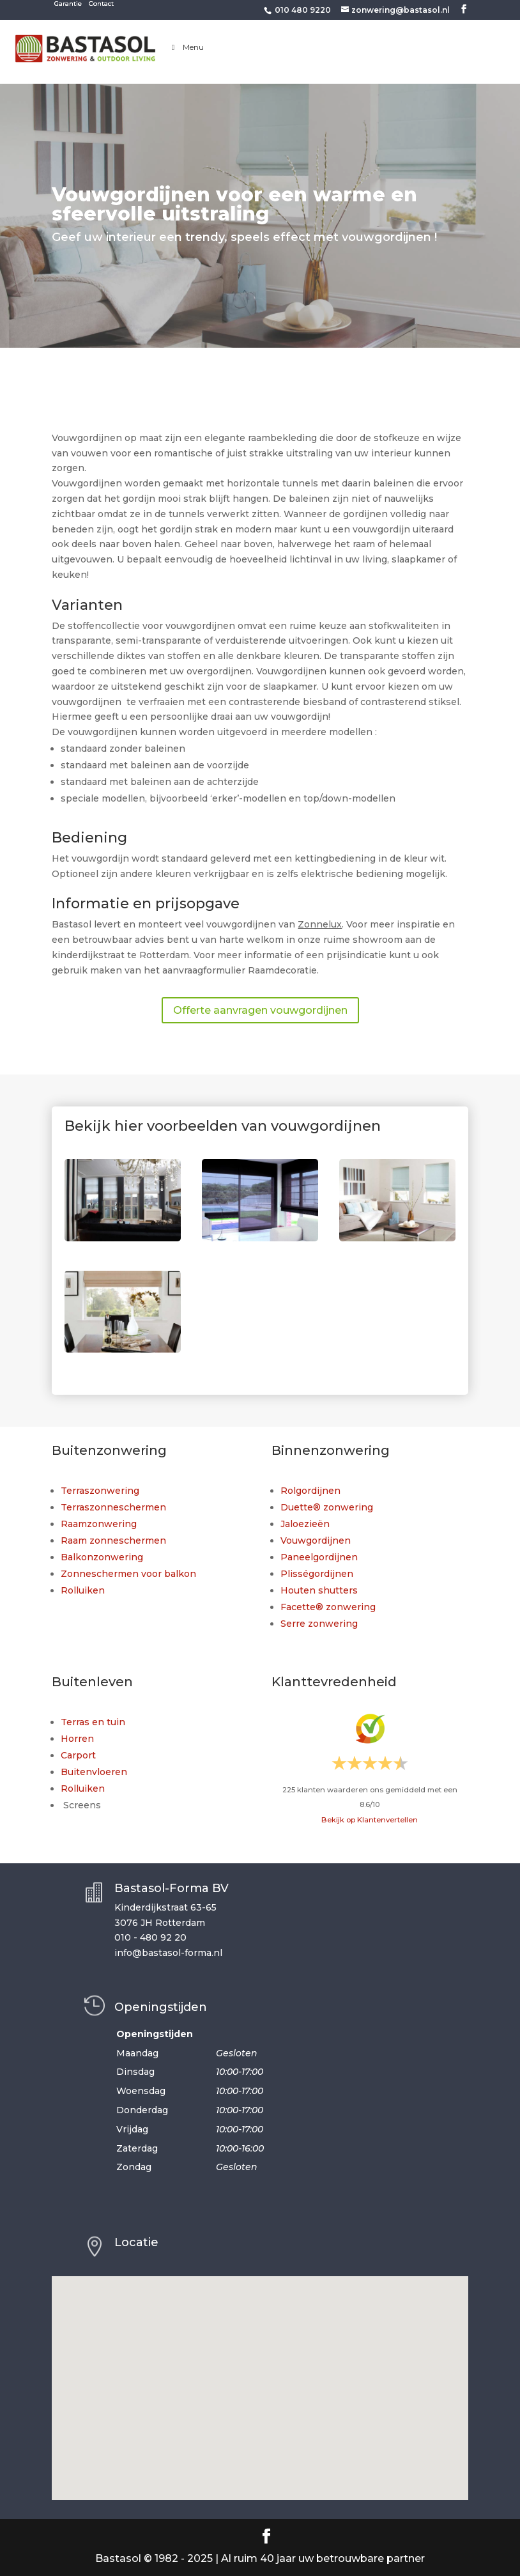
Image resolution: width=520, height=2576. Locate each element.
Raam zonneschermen (113, 1540)
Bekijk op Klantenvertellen (369, 1819)
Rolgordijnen (310, 1490)
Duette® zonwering (326, 1507)
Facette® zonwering (328, 1607)
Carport (78, 1755)
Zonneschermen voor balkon (128, 1573)
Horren (77, 1738)
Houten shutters (319, 1590)
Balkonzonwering (102, 1557)
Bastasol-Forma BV (171, 1888)
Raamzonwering (99, 1524)
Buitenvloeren (94, 1772)
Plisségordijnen (316, 1573)
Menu (186, 47)
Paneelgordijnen (319, 1557)
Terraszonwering (100, 1490)
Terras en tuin (93, 1722)
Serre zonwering (319, 1623)
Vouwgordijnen (315, 1540)
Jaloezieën (305, 1524)
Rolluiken (83, 1590)
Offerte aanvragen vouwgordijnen (260, 1010)
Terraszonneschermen (113, 1507)
